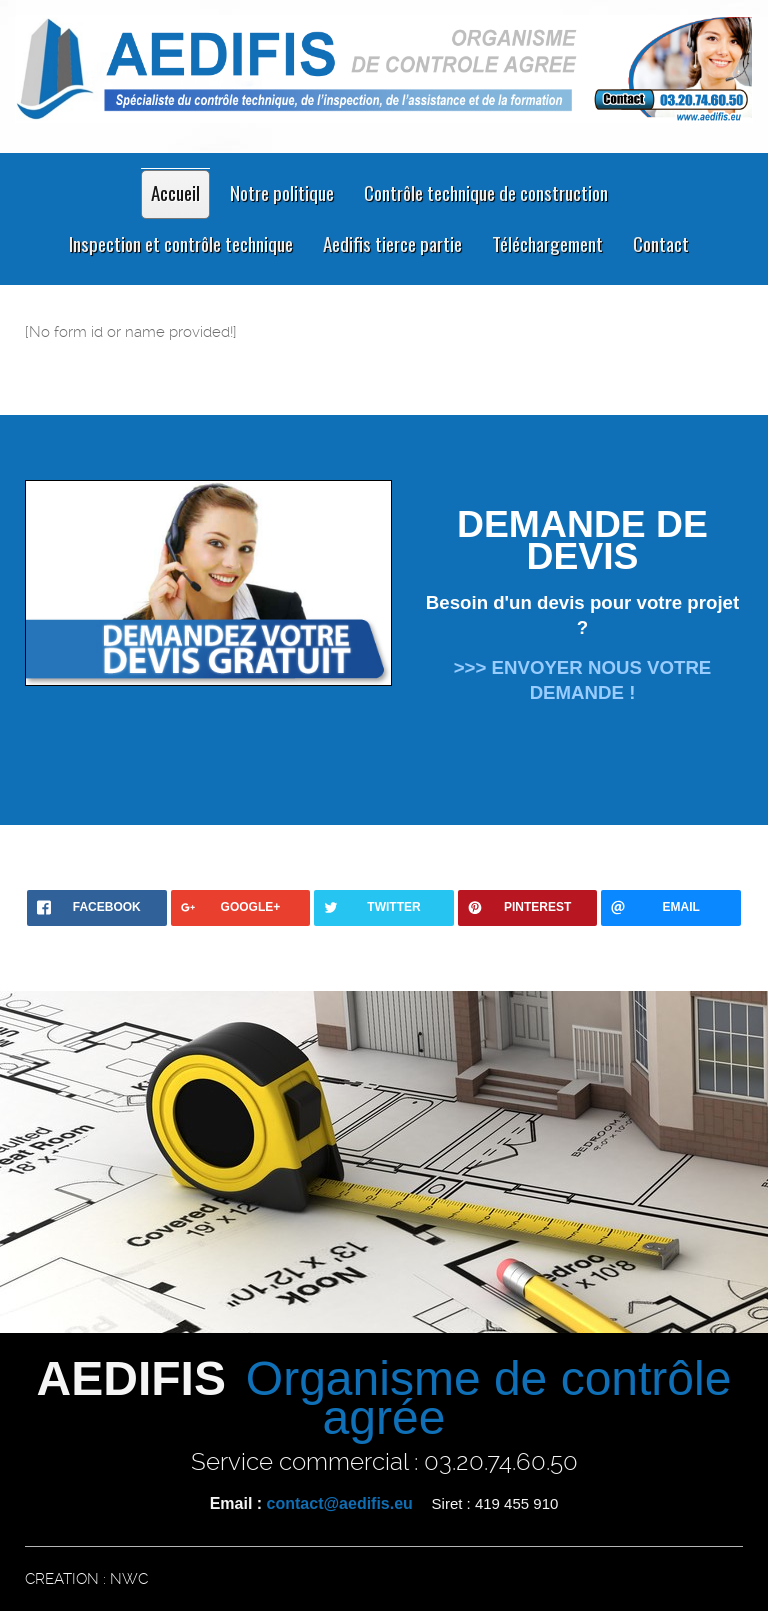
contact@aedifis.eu (340, 1503)
